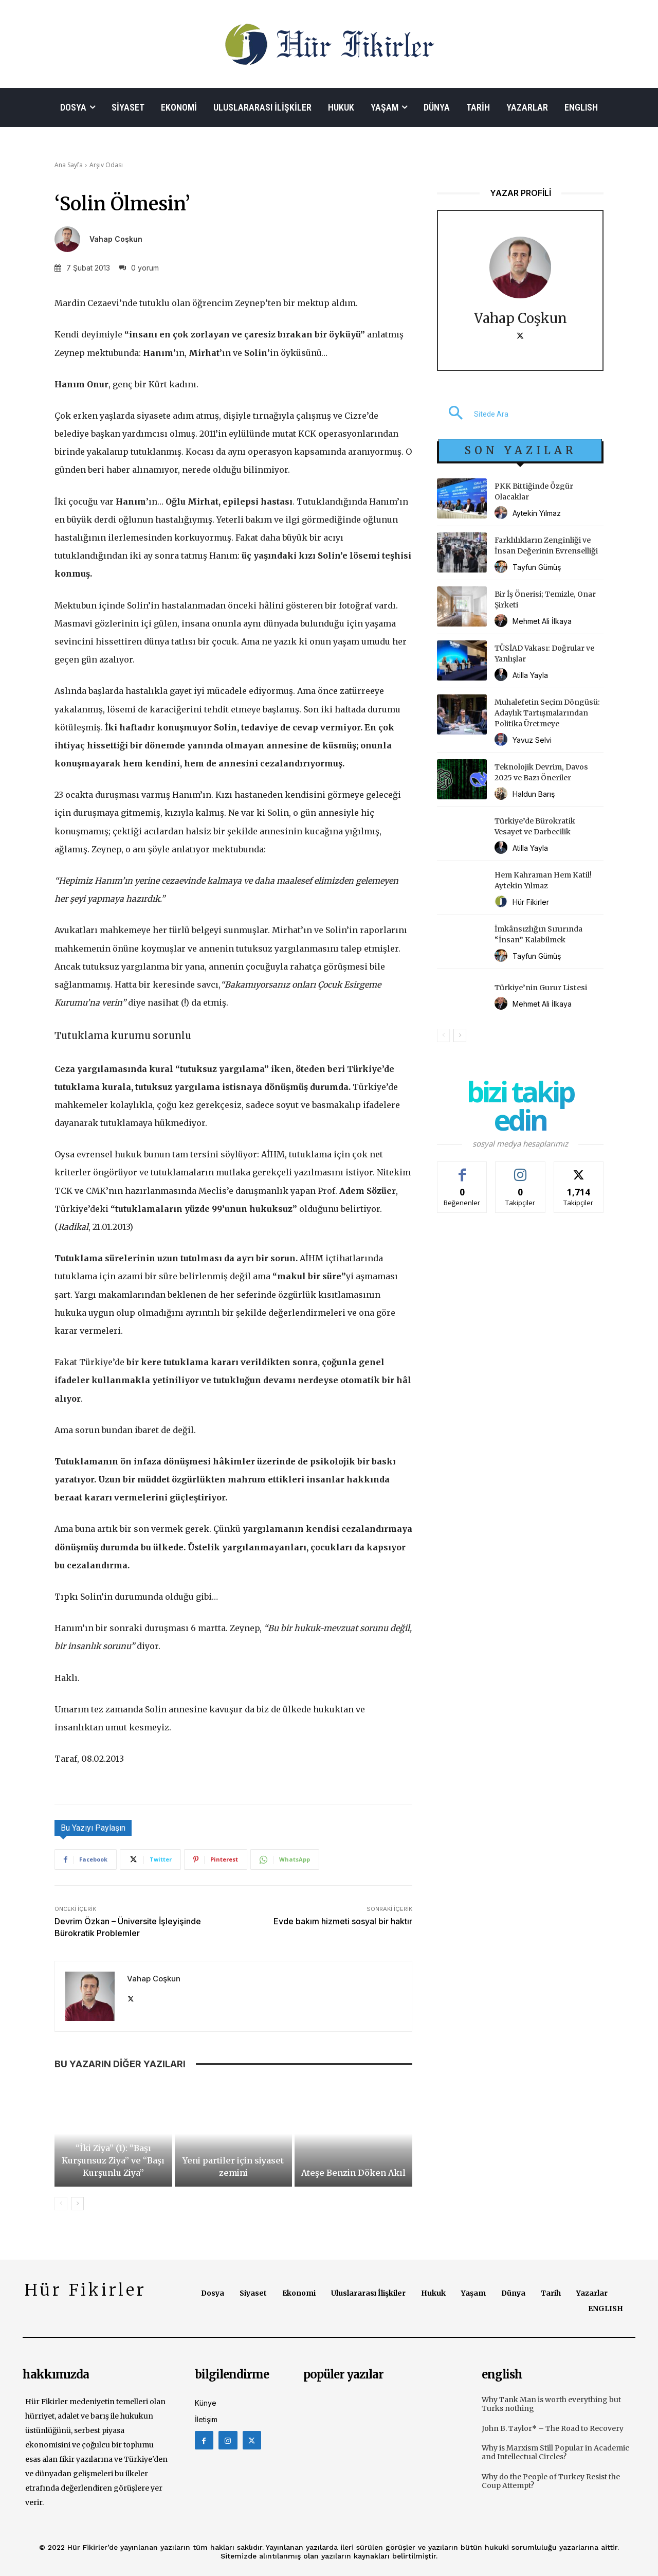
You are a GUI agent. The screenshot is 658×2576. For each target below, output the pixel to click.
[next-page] (77, 2203)
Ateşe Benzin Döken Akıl (353, 2173)
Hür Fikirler (531, 902)
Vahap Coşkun (115, 239)
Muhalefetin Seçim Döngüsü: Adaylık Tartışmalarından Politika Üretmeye (547, 712)
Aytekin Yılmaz (537, 513)
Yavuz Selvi (532, 740)
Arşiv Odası (106, 164)
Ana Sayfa (68, 164)
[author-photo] (502, 513)
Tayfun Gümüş (537, 567)
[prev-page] (60, 2203)
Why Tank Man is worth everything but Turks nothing (551, 2404)
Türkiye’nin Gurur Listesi (541, 987)
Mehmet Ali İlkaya (542, 621)
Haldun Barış (534, 794)
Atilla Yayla (530, 675)
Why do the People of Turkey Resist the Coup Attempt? (551, 2481)
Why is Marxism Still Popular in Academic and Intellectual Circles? (555, 2452)
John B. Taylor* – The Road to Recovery (553, 2428)
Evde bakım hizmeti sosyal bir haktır (342, 1921)
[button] (472, 414)
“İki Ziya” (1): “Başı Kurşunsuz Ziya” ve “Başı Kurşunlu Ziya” (113, 2160)
